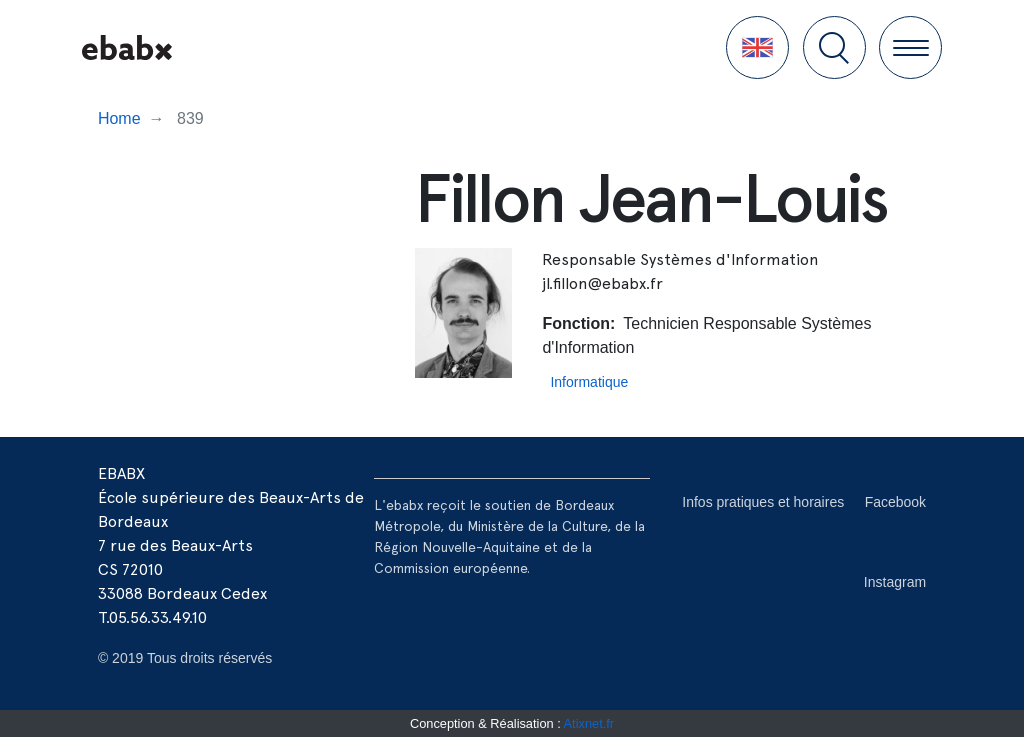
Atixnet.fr (589, 723)
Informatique (589, 382)
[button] (757, 47)
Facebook (895, 502)
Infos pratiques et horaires (763, 502)
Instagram (895, 582)
